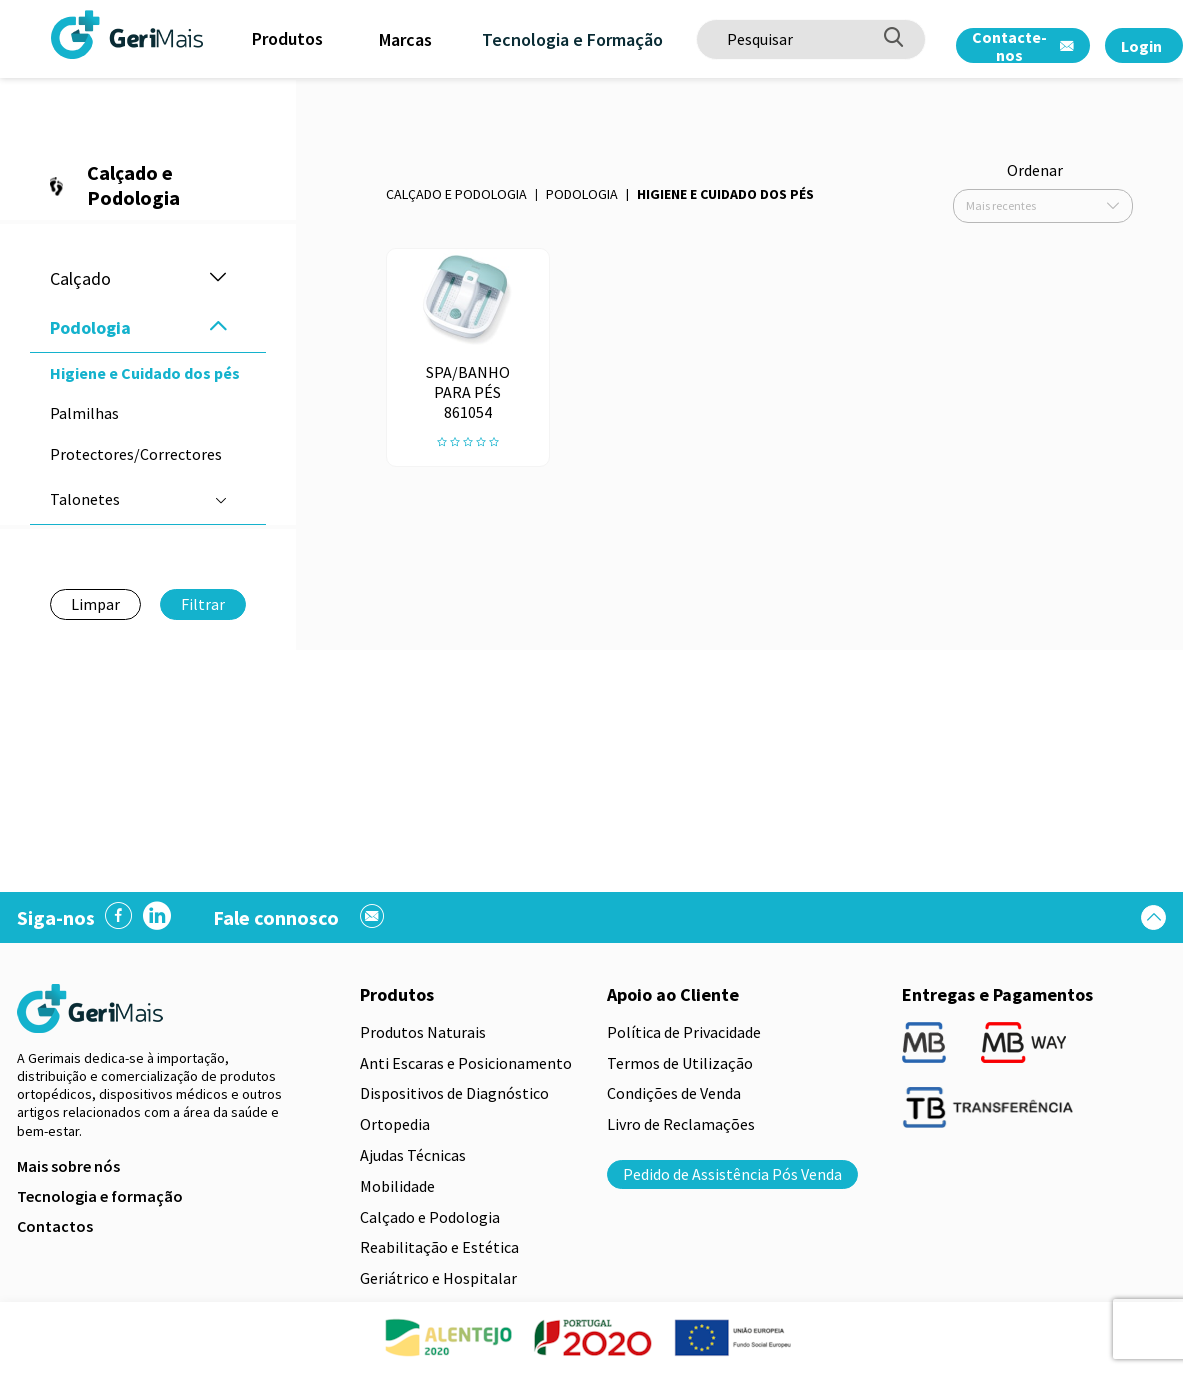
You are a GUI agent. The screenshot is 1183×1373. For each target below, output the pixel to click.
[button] (218, 278)
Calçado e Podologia (456, 194)
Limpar (95, 604)
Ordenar (1035, 170)
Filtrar (203, 604)
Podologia (582, 194)
